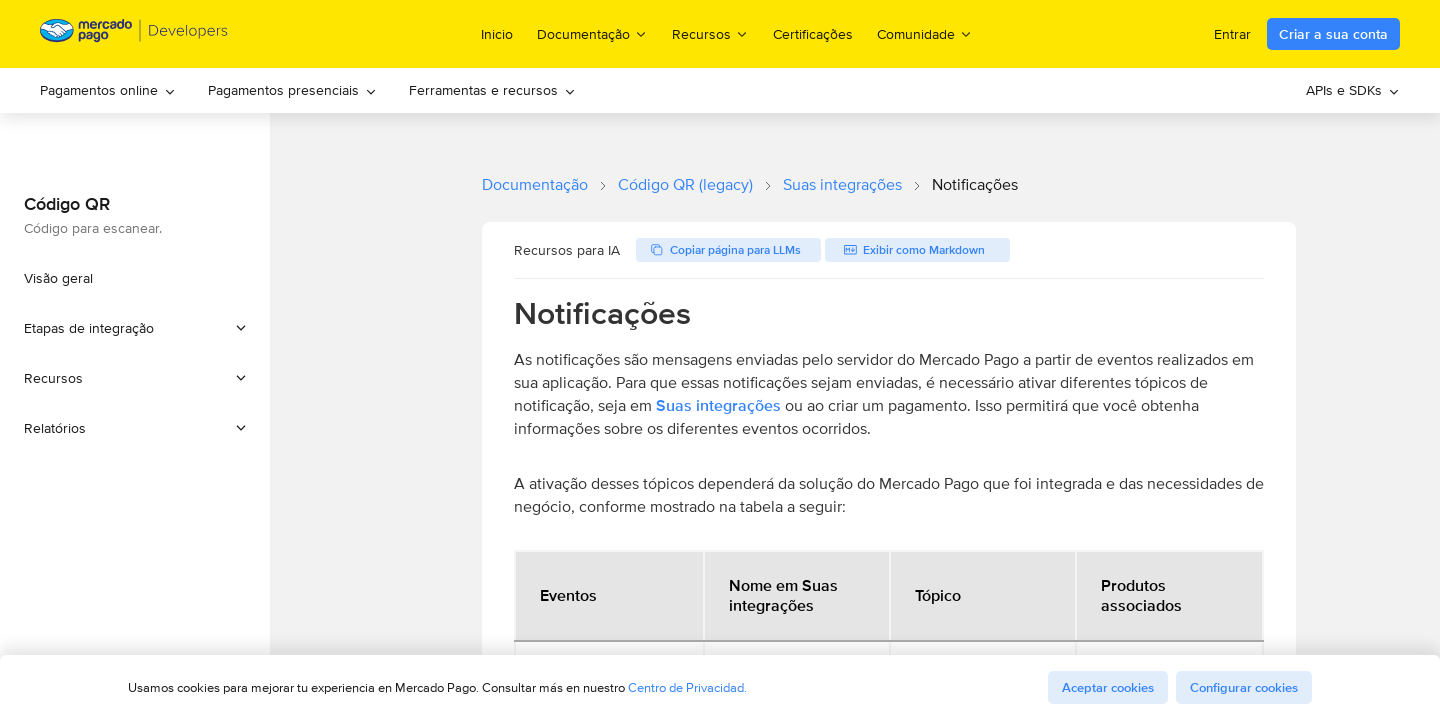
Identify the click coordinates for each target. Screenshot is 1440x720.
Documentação (535, 184)
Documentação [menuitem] (592, 33)
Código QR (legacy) (685, 184)
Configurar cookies (1244, 687)
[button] (135, 328)
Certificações (813, 34)
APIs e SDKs (1353, 90)
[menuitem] (108, 90)
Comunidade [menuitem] (925, 33)
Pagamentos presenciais (292, 90)
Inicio (497, 34)
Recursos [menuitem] (710, 33)
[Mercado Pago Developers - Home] (134, 34)
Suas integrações (842, 184)
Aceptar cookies (1108, 687)
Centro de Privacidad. (687, 687)
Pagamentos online (108, 90)
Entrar (1232, 34)
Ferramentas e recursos (492, 90)
